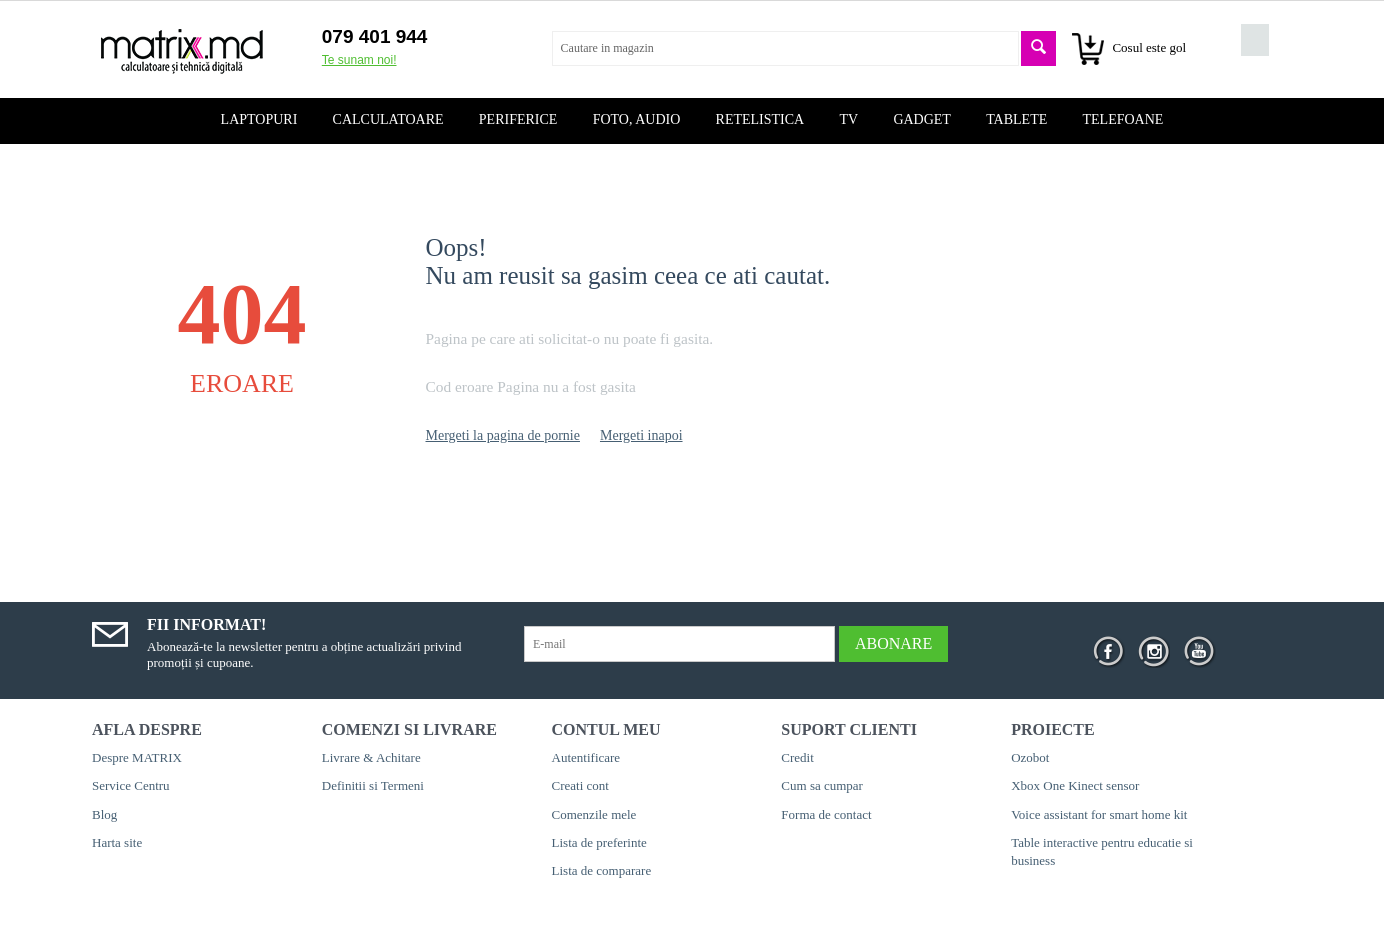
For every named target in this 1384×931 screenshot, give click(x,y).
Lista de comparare (602, 870)
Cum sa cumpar (822, 785)
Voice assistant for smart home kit (1099, 814)
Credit (797, 757)
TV (848, 119)
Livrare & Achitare (371, 757)
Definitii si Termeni (373, 785)
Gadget (922, 119)
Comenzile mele (594, 814)
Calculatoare (388, 119)
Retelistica (760, 119)
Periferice (518, 119)
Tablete (1016, 119)
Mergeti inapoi (641, 435)
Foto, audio (637, 119)
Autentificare (586, 757)
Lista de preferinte (599, 842)
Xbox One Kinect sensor (1075, 785)
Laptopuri (259, 119)
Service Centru (131, 785)
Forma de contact (826, 814)
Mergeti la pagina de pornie (503, 435)
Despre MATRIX (137, 757)
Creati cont (580, 785)
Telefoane (1123, 119)
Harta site (117, 842)
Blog (104, 814)
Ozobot (1030, 757)
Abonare (893, 643)
